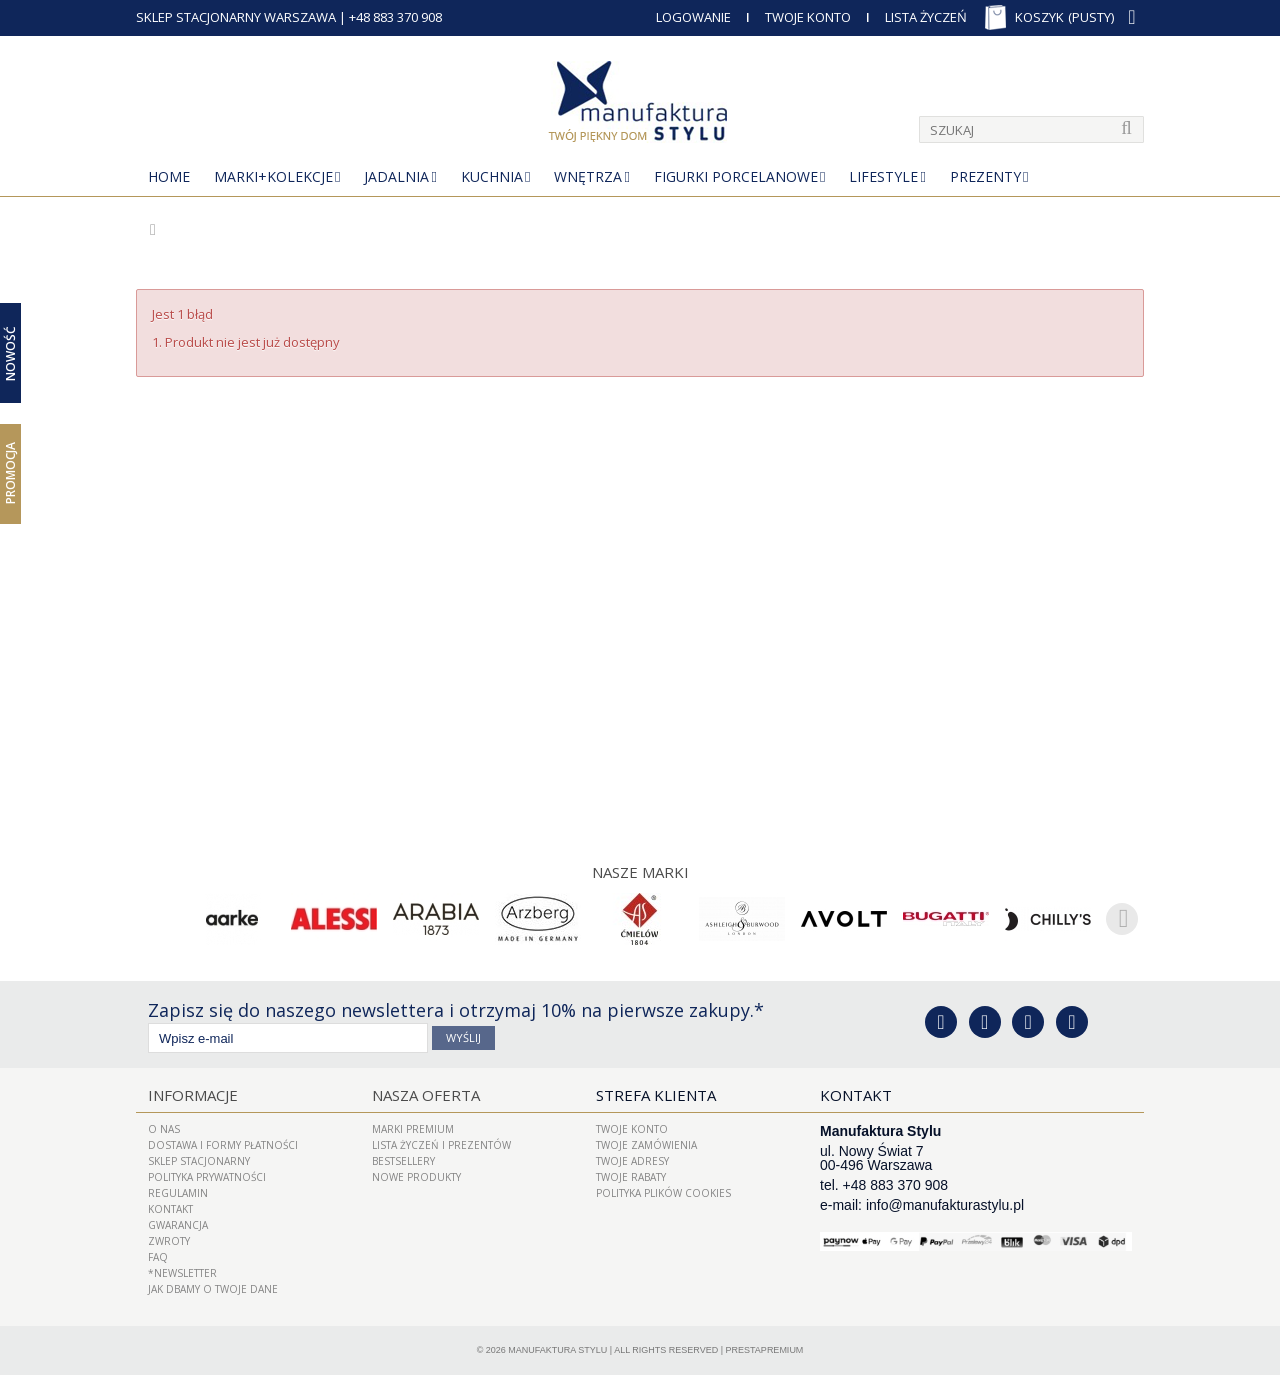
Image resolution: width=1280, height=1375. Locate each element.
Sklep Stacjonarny (199, 1161)
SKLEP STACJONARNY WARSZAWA (236, 17)
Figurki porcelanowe (736, 176)
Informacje (193, 1095)
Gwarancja (178, 1225)
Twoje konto (632, 1129)
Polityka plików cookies (663, 1193)
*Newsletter (182, 1273)
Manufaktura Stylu (557, 1350)
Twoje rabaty (631, 1177)
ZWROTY (169, 1241)
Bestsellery (403, 1161)
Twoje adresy (632, 1161)
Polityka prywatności (207, 1177)
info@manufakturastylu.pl (945, 1205)
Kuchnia (492, 176)
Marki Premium (413, 1129)
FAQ (158, 1257)
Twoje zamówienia (646, 1145)
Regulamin (178, 1193)
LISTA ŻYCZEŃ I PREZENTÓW (441, 1145)
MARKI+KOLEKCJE (273, 176)
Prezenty (985, 176)
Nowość (10, 352)
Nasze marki (640, 872)
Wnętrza (588, 176)
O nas (164, 1129)
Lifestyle (883, 176)
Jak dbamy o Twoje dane (213, 1289)
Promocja (10, 473)
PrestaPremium (765, 1350)
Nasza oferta (426, 1095)
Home (169, 176)
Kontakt (170, 1209)
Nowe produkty (416, 1177)
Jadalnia (396, 176)
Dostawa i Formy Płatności (223, 1145)
